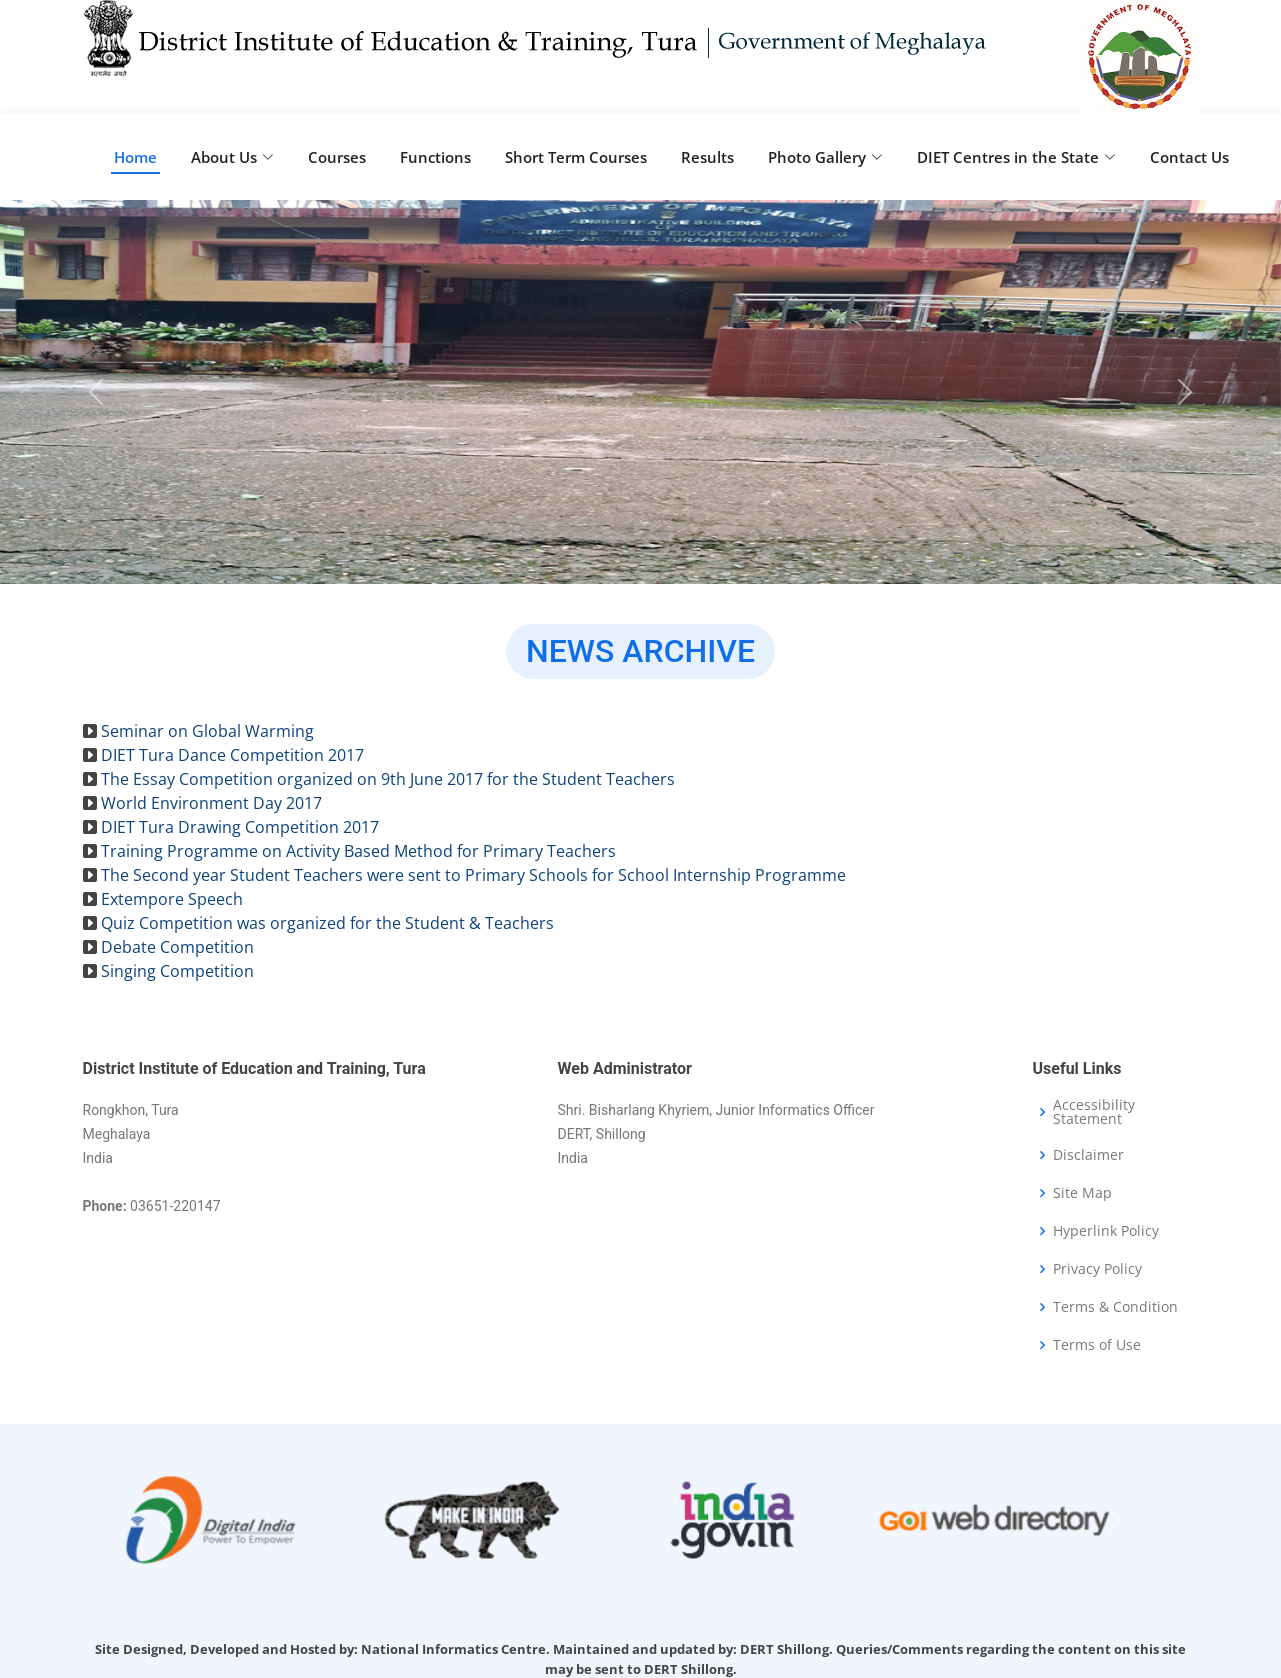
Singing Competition (177, 971)
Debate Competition (177, 947)
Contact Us (1189, 157)
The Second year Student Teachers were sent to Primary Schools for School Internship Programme (473, 875)
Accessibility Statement (1094, 1112)
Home (135, 157)
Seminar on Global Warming (207, 731)
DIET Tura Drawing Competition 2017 (240, 827)
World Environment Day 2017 (211, 803)
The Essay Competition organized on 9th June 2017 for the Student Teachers (388, 779)
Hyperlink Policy (1106, 1231)
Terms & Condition (1115, 1307)
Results (707, 157)
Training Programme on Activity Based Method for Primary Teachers (358, 851)
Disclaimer (1088, 1155)
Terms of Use (1097, 1345)
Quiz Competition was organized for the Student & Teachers (327, 923)
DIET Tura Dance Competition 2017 (232, 755)
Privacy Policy (1097, 1269)
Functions (435, 157)
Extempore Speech (172, 899)
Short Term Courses (576, 157)
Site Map (1082, 1193)
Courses (337, 157)
